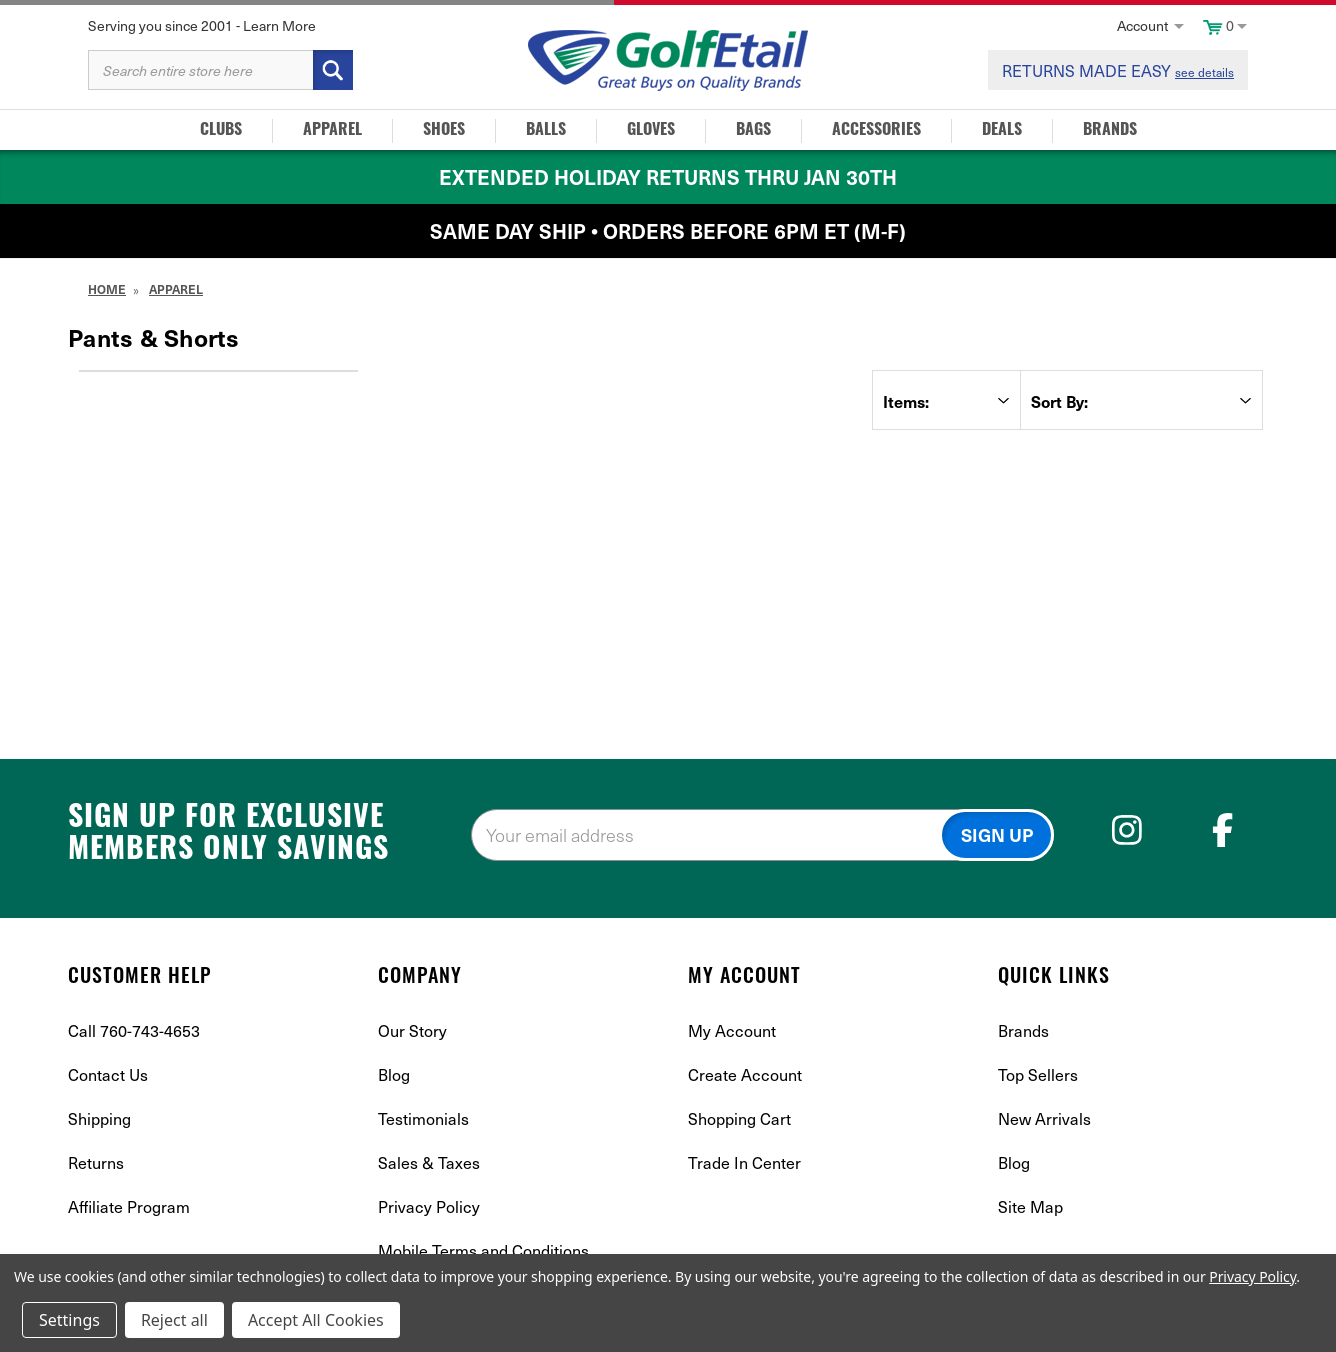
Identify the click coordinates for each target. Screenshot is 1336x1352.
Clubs (221, 131)
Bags (753, 131)
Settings (69, 1320)
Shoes (444, 131)
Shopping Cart (739, 1118)
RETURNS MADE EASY (1118, 70)
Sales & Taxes (429, 1162)
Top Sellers (1038, 1074)
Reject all (174, 1320)
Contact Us (108, 1074)
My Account (732, 1030)
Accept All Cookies (316, 1320)
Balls (546, 131)
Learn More (279, 25)
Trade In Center (744, 1162)
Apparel (332, 131)
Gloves (651, 131)
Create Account (745, 1074)
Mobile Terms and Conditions (483, 1250)
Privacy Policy (429, 1206)
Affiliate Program (129, 1206)
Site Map (1030, 1206)
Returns (96, 1162)
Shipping (99, 1118)
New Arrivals (1044, 1118)
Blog (394, 1074)
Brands (1110, 131)
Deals (1002, 131)
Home (107, 289)
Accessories (876, 131)
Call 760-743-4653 (134, 1030)
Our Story (412, 1030)
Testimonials (423, 1118)
